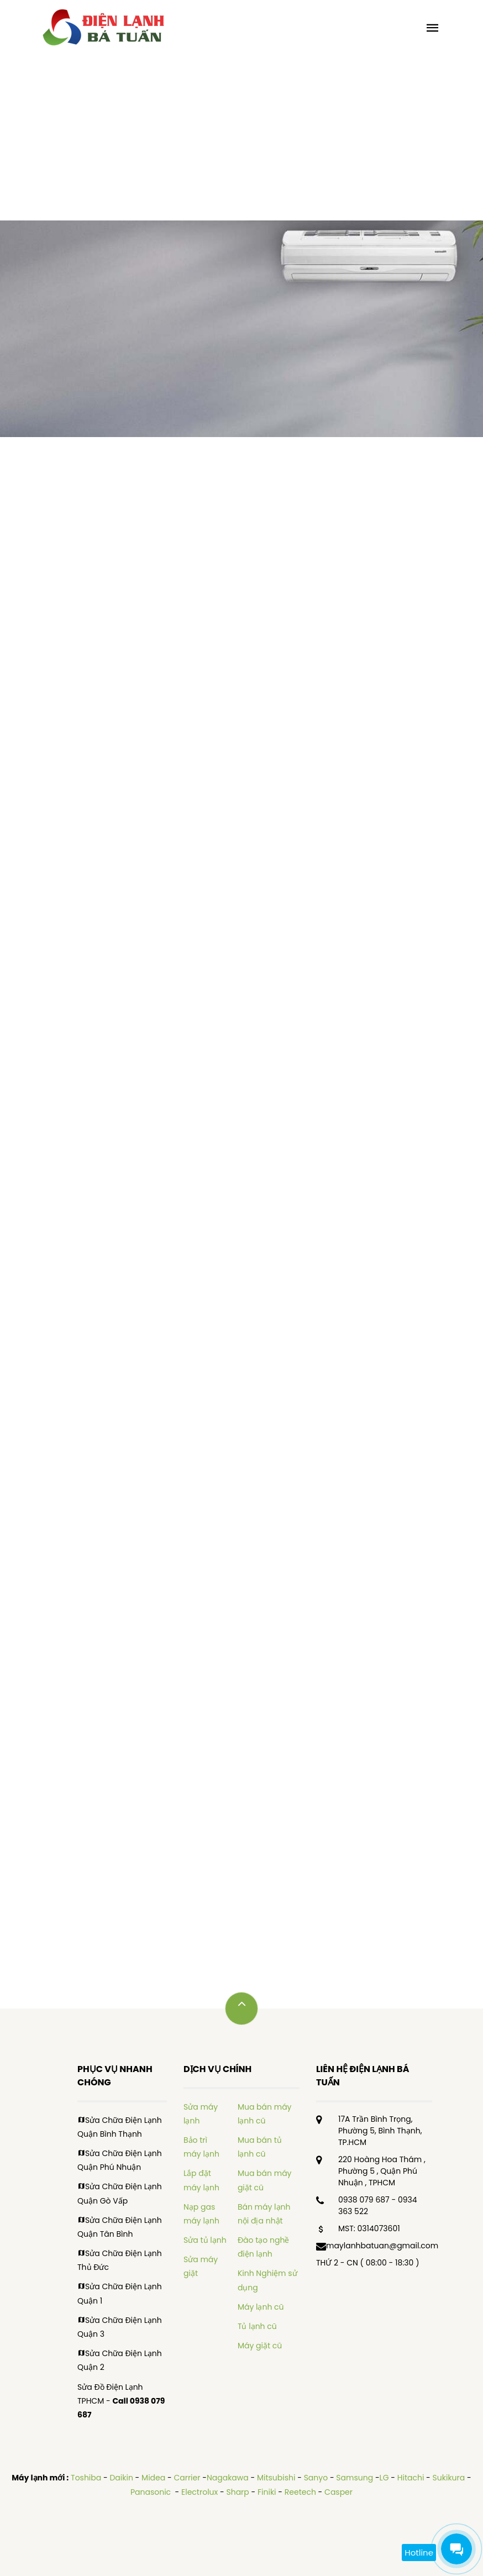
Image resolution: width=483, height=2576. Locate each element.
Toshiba (86, 2477)
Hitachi (410, 2477)
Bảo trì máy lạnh (201, 2147)
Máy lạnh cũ (261, 2306)
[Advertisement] (242, 137)
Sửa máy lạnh (200, 2113)
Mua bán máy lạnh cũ (265, 2113)
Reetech (300, 2492)
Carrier (187, 2477)
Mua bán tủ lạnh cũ (260, 2147)
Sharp (237, 2492)
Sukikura (449, 2477)
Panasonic (151, 2492)
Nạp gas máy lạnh (201, 2213)
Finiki (267, 2492)
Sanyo (316, 2477)
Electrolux (199, 2492)
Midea (153, 2477)
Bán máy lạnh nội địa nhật (264, 2213)
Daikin (121, 2477)
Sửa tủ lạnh (205, 2240)
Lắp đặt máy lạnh (201, 2180)
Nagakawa (228, 2477)
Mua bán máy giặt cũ (265, 2180)
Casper (338, 2492)
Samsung (354, 2477)
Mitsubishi (276, 2477)
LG (384, 2477)
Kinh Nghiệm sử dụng (267, 2280)
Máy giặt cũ (260, 2345)
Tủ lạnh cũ (257, 2326)
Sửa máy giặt (200, 2266)
